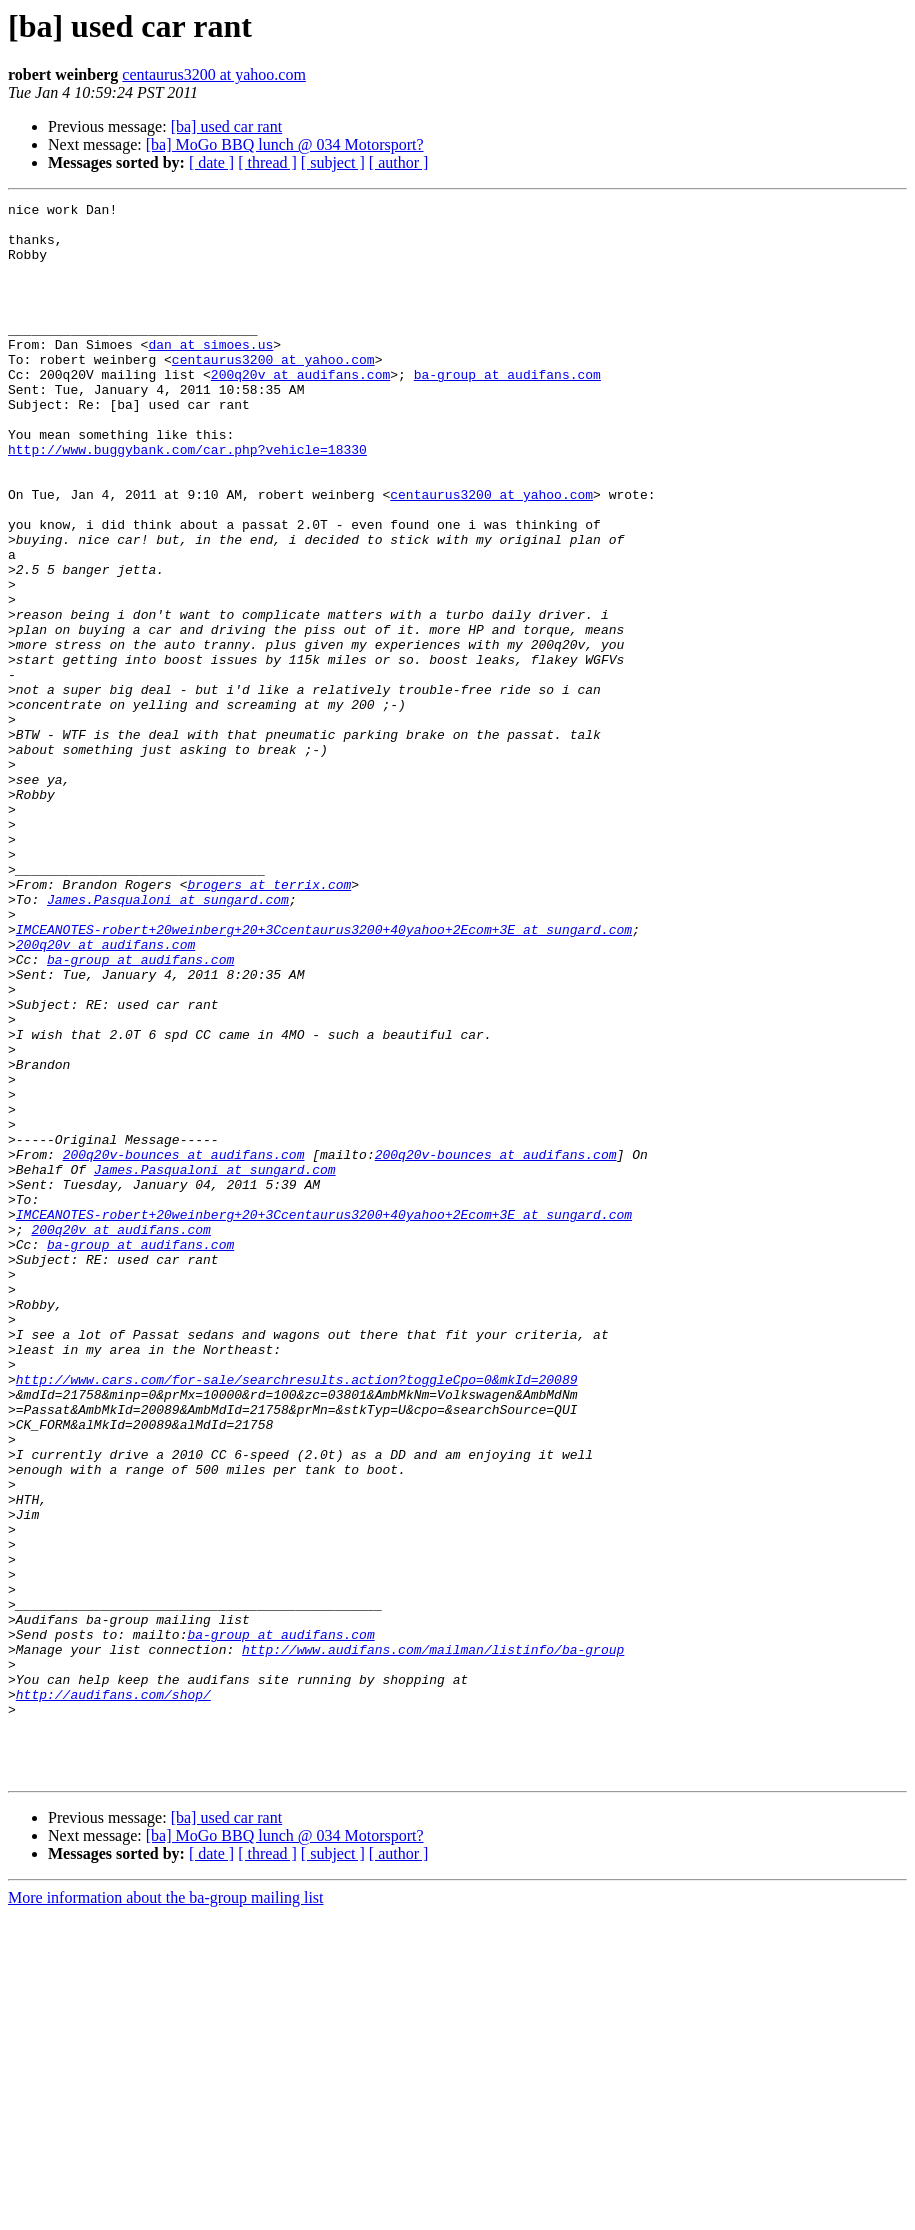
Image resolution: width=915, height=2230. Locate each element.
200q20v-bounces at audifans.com (184, 1346)
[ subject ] (333, 162)
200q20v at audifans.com (300, 410)
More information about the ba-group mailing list (166, 2212)
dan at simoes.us (210, 374)
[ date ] (211, 162)
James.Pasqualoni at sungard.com (168, 1040)
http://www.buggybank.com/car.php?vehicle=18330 (187, 500)
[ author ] (399, 162)
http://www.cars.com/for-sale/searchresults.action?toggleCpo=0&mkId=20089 (297, 1616)
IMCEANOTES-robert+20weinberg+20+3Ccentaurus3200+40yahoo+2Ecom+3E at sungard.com (324, 1076)
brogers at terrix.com (269, 1022)
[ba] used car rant (227, 126)
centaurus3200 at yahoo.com (214, 74)
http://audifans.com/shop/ (113, 1994)
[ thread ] (267, 162)
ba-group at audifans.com (507, 410)
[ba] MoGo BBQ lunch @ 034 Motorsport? (285, 144)
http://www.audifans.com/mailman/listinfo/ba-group (433, 1940)
